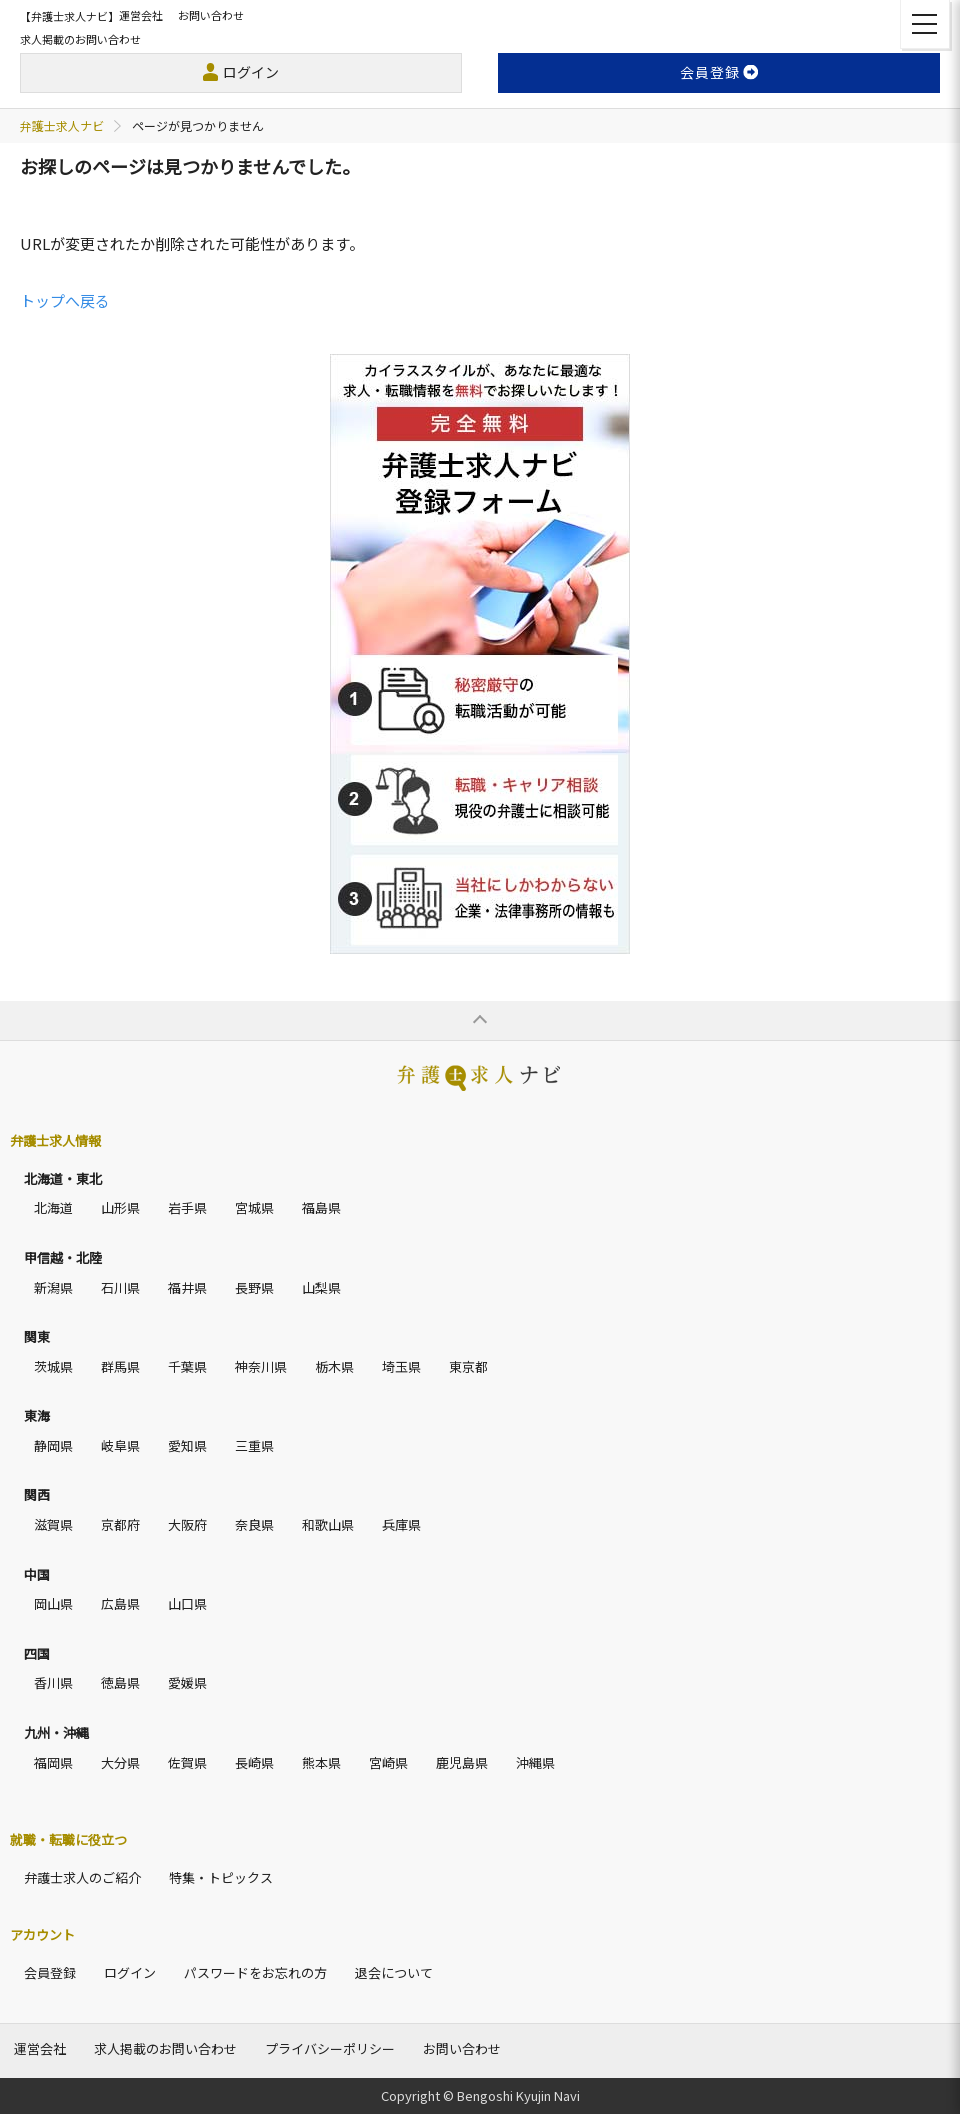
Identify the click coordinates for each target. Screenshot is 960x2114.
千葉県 (187, 1366)
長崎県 (254, 1762)
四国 (37, 1653)
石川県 (120, 1287)
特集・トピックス (221, 1877)
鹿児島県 (462, 1762)
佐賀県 (187, 1762)
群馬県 (120, 1366)
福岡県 (53, 1762)
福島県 (321, 1207)
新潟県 (53, 1287)
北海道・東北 (63, 1178)
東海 (37, 1415)
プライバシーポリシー (330, 2048)
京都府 (120, 1524)
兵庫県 (401, 1524)
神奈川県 (261, 1366)
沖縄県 (535, 1762)
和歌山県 (328, 1524)
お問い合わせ (211, 15)
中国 (37, 1574)
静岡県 (53, 1445)
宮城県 (254, 1207)
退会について (394, 1972)
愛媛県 (187, 1682)
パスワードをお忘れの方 (255, 1972)
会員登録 (50, 1972)
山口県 (187, 1603)
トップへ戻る (65, 300)
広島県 (120, 1603)
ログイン (251, 72)
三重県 (254, 1445)
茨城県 (53, 1366)
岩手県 (187, 1207)
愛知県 (187, 1445)
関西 (37, 1494)
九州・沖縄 (56, 1732)
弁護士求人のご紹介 (82, 1877)
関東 (37, 1336)
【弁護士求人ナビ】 (69, 16)
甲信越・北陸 (63, 1257)
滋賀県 (53, 1524)
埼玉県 (401, 1366)
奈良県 (254, 1524)
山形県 (120, 1207)
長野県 (254, 1287)
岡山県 (53, 1603)
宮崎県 (388, 1762)
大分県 (120, 1762)
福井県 (187, 1287)
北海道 (53, 1207)
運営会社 (141, 15)
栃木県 (334, 1366)
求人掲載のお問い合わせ (80, 39)
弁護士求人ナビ (62, 125)
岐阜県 (120, 1445)
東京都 (468, 1366)
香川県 (53, 1682)
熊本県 (321, 1762)
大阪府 (187, 1524)
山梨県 (321, 1287)
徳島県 (120, 1682)
